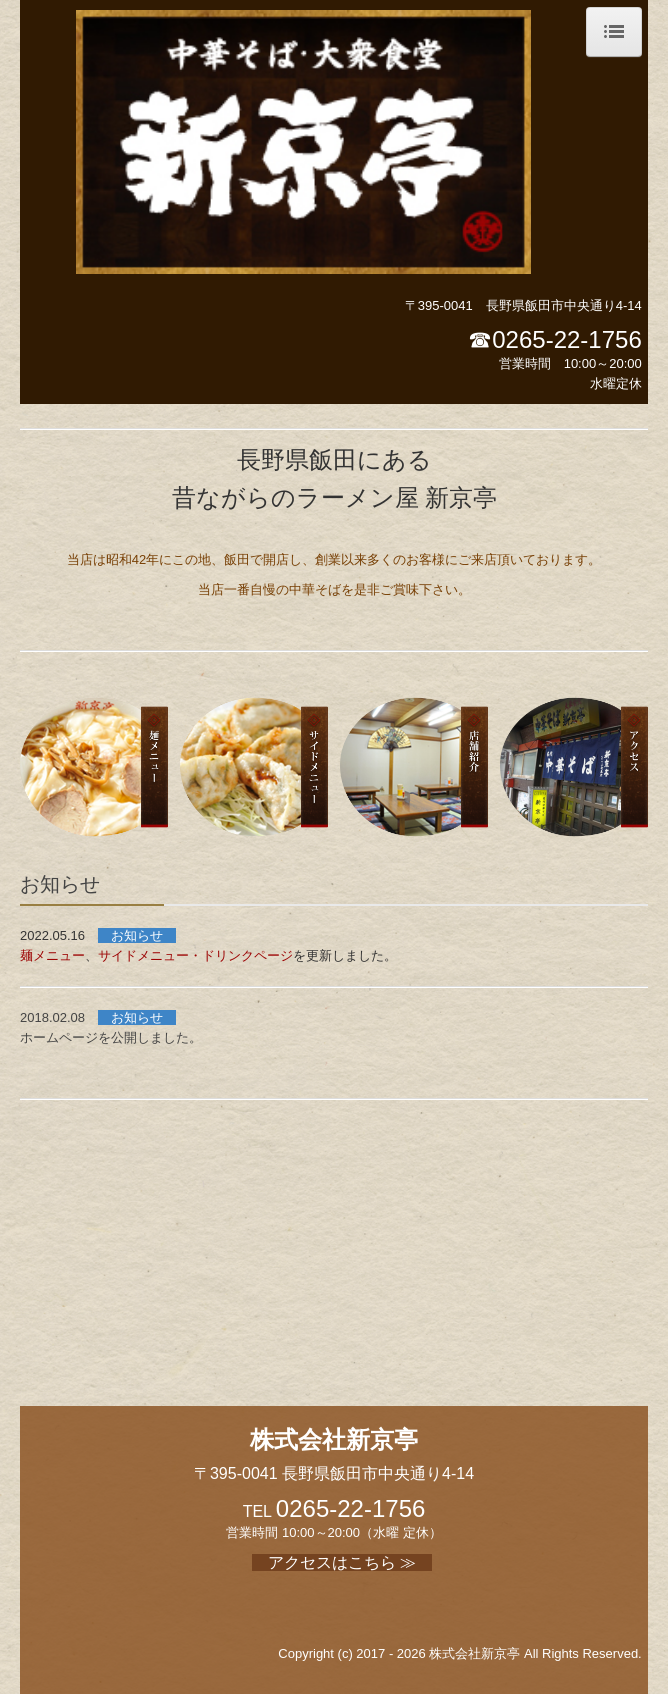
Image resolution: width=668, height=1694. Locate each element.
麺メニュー (52, 955)
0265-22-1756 (566, 339)
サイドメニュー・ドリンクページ (195, 955)
